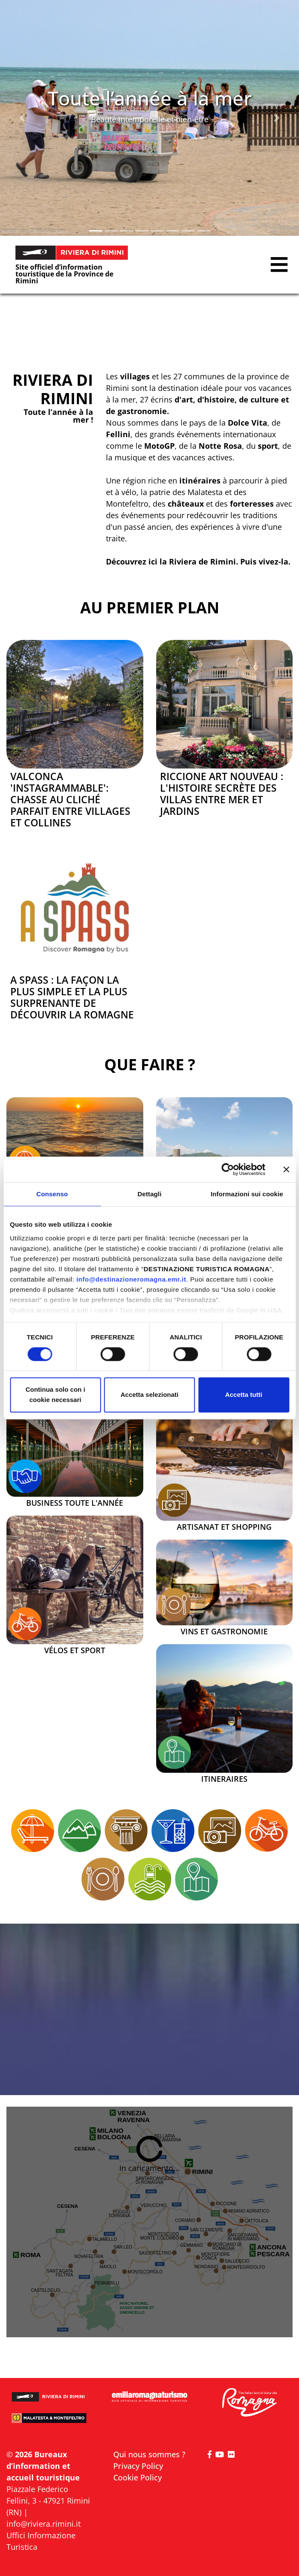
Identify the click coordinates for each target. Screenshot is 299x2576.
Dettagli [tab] (150, 1194)
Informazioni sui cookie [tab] (247, 1194)
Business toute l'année (74, 1503)
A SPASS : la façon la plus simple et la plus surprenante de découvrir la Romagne (72, 997)
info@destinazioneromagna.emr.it (131, 1279)
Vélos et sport (74, 1650)
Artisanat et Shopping (224, 1527)
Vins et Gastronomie (224, 1631)
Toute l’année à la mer (150, 98)
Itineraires (224, 1779)
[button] (22, 118)
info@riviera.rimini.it (43, 2524)
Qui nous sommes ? (149, 2454)
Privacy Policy (138, 2466)
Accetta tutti (244, 1395)
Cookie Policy (137, 2477)
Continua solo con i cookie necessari (55, 1395)
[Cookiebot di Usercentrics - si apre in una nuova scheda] (227, 1169)
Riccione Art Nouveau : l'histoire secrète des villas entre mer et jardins (221, 794)
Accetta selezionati (149, 1395)
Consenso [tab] (52, 1194)
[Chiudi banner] (286, 1169)
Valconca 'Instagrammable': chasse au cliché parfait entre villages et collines (70, 800)
